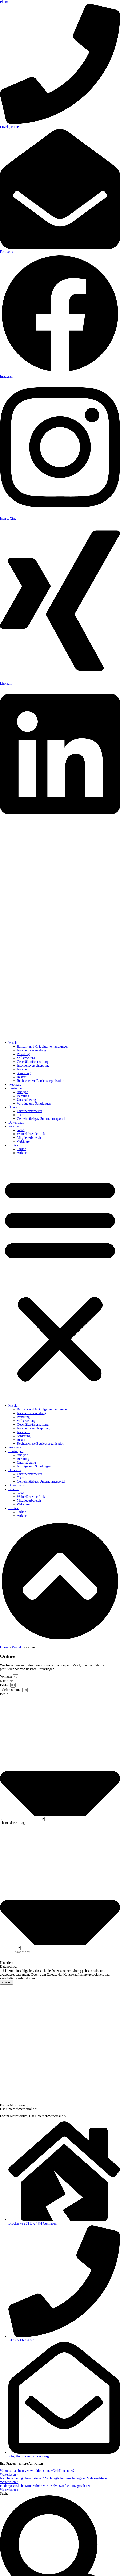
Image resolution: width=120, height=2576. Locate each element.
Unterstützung (26, 1099)
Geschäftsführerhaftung (33, 1061)
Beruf (4, 1694)
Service (13, 1126)
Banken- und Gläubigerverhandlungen (42, 1046)
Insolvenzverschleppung (33, 1065)
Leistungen (15, 1088)
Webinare (14, 1084)
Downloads (16, 1122)
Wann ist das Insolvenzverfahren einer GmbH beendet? (37, 2473)
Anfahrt (22, 1153)
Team (20, 1115)
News (20, 1130)
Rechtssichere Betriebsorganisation (40, 1080)
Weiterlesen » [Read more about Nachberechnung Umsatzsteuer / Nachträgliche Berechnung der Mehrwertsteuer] (9, 2484)
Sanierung (24, 1073)
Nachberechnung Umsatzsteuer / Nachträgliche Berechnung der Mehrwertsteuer (54, 2481)
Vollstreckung (26, 1058)
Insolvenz (23, 1069)
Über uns (14, 1107)
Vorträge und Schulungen (34, 1103)
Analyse (22, 1092)
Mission (13, 1042)
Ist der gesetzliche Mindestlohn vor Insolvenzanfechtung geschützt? (46, 2488)
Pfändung (23, 1054)
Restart (21, 1077)
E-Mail (5, 1685)
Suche (4, 2496)
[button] (60, 1279)
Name (4, 1681)
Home (4, 1647)
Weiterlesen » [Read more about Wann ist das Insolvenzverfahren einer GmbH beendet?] (9, 2477)
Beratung (23, 1096)
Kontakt (13, 1145)
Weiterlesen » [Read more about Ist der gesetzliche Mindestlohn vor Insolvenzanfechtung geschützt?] (9, 2492)
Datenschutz (8, 1969)
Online (21, 1149)
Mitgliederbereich (29, 1137)
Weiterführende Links (31, 1134)
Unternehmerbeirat (29, 1111)
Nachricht (7, 1965)
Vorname (6, 1676)
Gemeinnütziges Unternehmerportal (41, 1118)
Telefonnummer (11, 1689)
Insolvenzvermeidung (31, 1050)
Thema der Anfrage (13, 1823)
